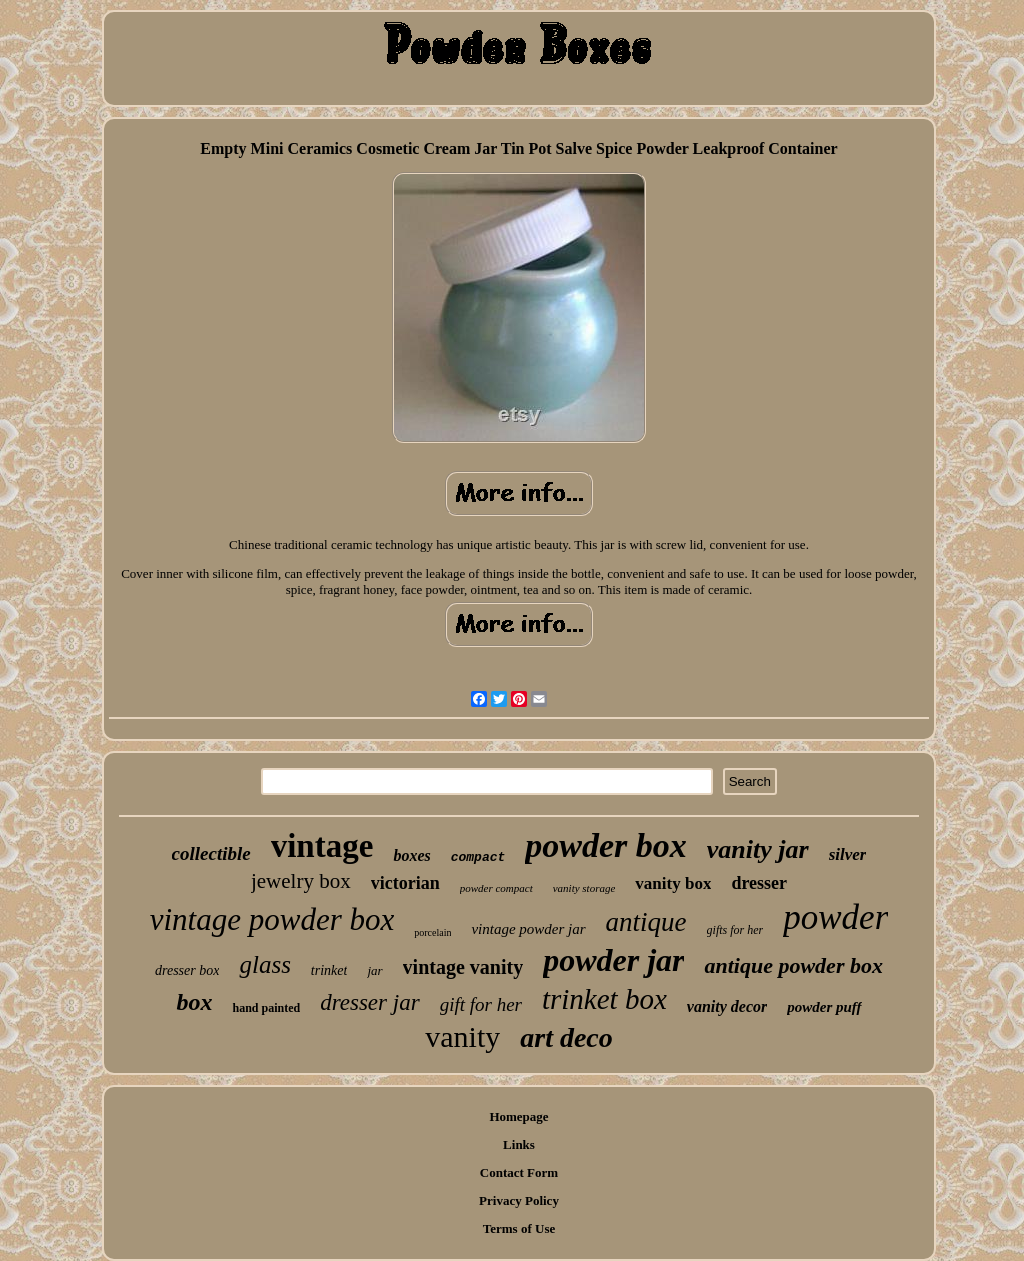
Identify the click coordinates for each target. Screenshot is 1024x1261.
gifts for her (735, 930)
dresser (759, 883)
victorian (405, 883)
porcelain (432, 932)
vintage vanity (463, 967)
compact (478, 857)
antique (646, 922)
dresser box (187, 970)
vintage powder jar (528, 929)
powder (835, 917)
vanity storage (584, 888)
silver (848, 854)
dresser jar (369, 1002)
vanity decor (727, 1006)
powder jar (613, 960)
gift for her (481, 1004)
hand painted (266, 1008)
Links (519, 1144)
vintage (322, 846)
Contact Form (519, 1172)
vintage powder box (272, 919)
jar (374, 970)
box (194, 1002)
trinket (329, 970)
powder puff (824, 1007)
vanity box (673, 883)
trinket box (604, 999)
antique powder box (793, 965)
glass (264, 964)
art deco (566, 1037)
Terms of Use (519, 1228)
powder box (606, 845)
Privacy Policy (519, 1200)
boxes (411, 855)
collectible (211, 853)
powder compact (496, 888)
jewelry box (301, 881)
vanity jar (758, 849)
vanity (462, 1036)
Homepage (518, 1116)
